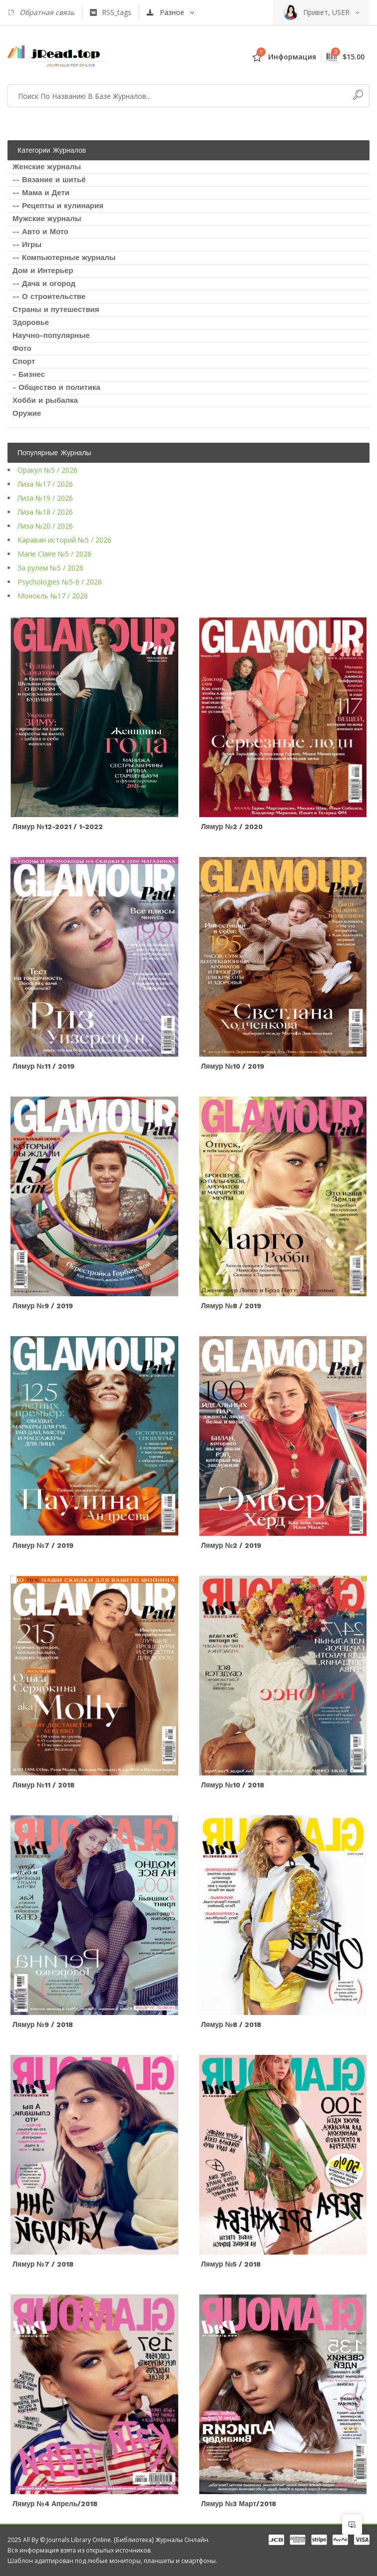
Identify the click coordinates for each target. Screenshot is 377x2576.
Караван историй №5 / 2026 (64, 540)
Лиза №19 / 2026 (45, 498)
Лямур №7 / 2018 (42, 2264)
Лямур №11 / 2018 (43, 1785)
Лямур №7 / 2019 (42, 1545)
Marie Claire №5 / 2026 (54, 554)
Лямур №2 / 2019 (231, 1545)
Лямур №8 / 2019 (231, 1306)
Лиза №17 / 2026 (45, 484)
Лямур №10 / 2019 (233, 1066)
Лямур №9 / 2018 (42, 2024)
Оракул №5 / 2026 (47, 470)
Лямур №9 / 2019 (42, 1306)
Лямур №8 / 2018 (231, 2024)
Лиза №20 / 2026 (45, 526)
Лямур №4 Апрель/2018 (54, 2504)
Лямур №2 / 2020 (232, 827)
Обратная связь (40, 12)
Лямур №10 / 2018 (233, 1785)
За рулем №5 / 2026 (50, 567)
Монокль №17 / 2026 (52, 595)
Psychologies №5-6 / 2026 (59, 581)
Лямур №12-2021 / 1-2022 (57, 827)
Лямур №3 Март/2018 (239, 2504)
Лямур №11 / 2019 (43, 1066)
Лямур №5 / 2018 (231, 2264)
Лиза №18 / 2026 (45, 512)
